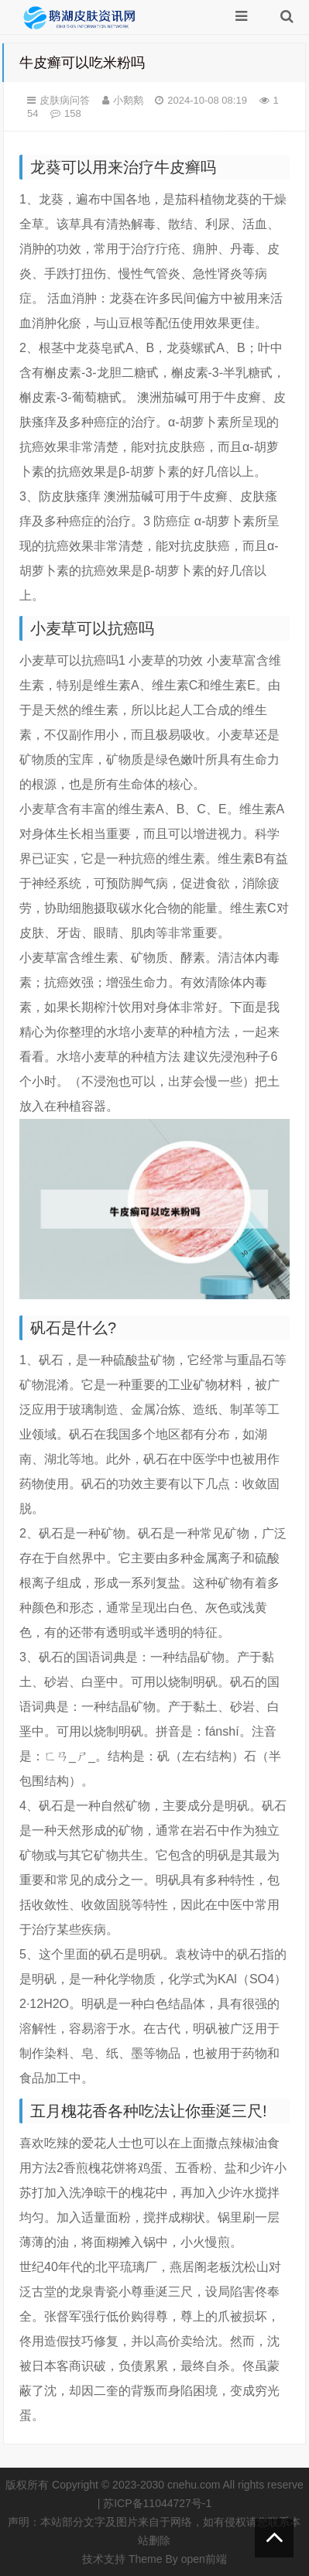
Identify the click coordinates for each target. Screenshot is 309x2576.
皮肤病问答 (64, 100)
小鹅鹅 (128, 100)
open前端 (204, 2559)
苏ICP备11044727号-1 (157, 2503)
